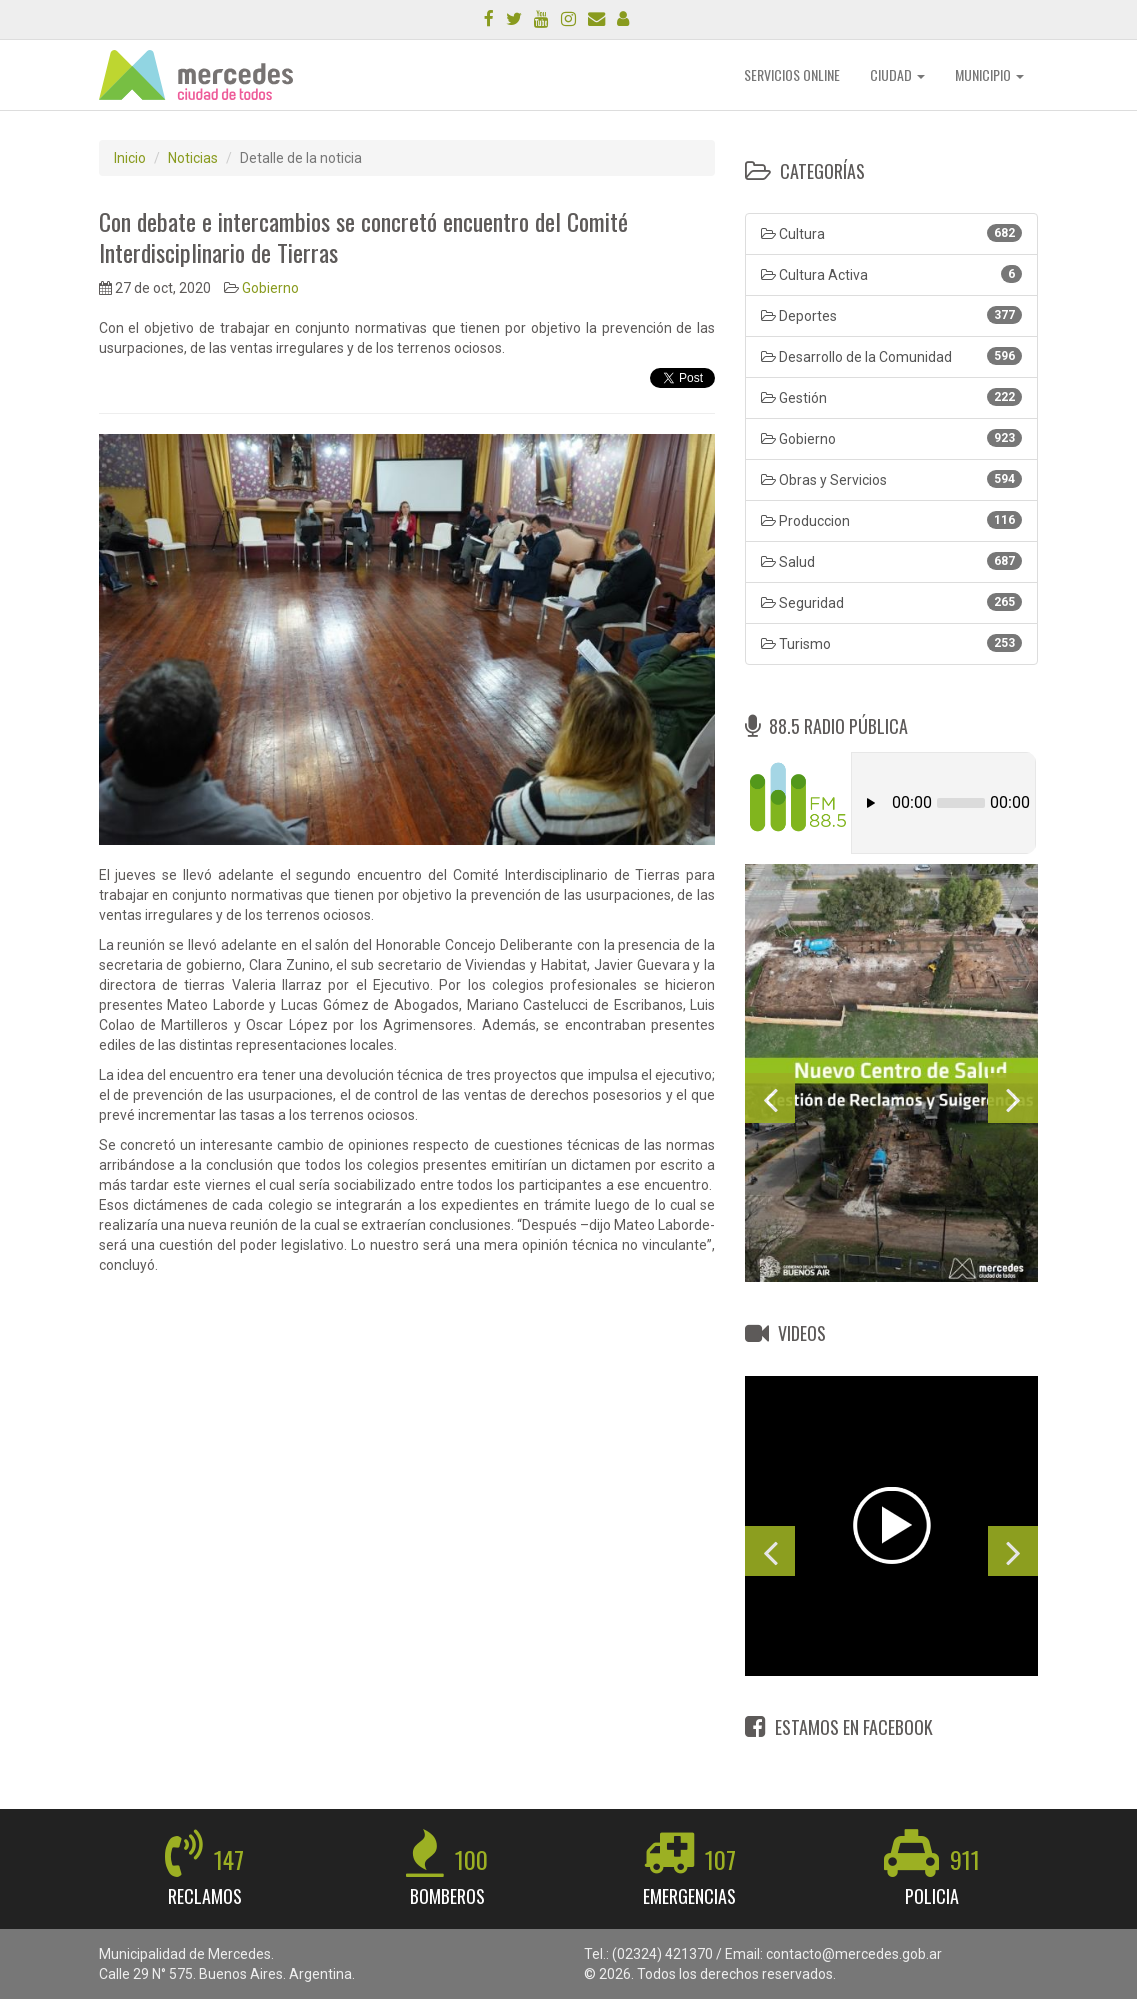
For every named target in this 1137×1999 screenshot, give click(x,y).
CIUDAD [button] (897, 74)
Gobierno (270, 288)
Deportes (891, 315)
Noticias (193, 158)
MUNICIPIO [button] (989, 74)
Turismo (891, 643)
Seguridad (891, 602)
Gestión (891, 397)
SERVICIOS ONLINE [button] (792, 74)
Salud (891, 561)
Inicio (130, 158)
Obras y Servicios (891, 479)
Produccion (891, 520)
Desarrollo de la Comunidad (891, 356)
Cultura (891, 233)
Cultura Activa (891, 274)
